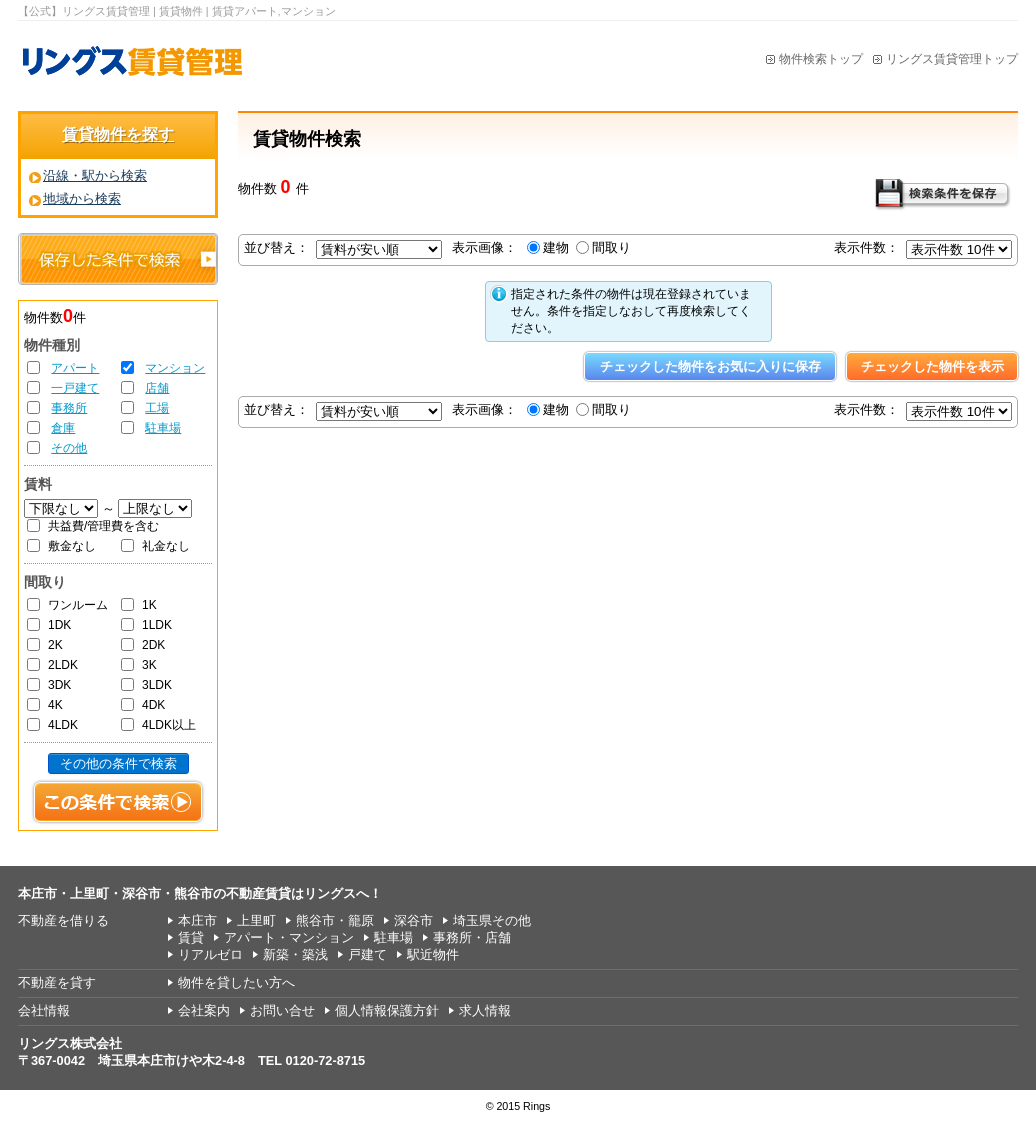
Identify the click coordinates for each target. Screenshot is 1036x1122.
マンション (175, 368)
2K (55, 645)
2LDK (63, 665)
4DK (153, 705)
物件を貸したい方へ (236, 982)
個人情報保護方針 (387, 1010)
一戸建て (75, 388)
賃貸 (191, 937)
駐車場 (163, 428)
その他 (69, 448)
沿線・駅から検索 (95, 175)
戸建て (367, 954)
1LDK (157, 625)
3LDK (157, 685)
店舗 (157, 388)
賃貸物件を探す (118, 134)
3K (149, 665)
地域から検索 (82, 198)
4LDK (63, 725)
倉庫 (63, 428)
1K (149, 605)
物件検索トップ (821, 59)
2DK (153, 645)
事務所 (69, 408)
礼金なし (166, 546)
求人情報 (485, 1010)
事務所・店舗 (472, 937)
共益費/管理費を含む (103, 526)
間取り (611, 247)
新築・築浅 (295, 954)
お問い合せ (282, 1010)
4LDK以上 (169, 725)
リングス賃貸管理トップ (952, 59)
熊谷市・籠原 (335, 920)
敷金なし (72, 546)
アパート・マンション (289, 937)
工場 (157, 408)
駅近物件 (433, 954)
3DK (59, 685)
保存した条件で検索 (118, 259)
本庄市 (197, 920)
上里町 (256, 920)
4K (55, 705)
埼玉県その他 (492, 920)
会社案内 (204, 1010)
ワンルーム (78, 605)
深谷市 (413, 920)
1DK (59, 625)
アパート (75, 368)
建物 (556, 247)
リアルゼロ (210, 954)
